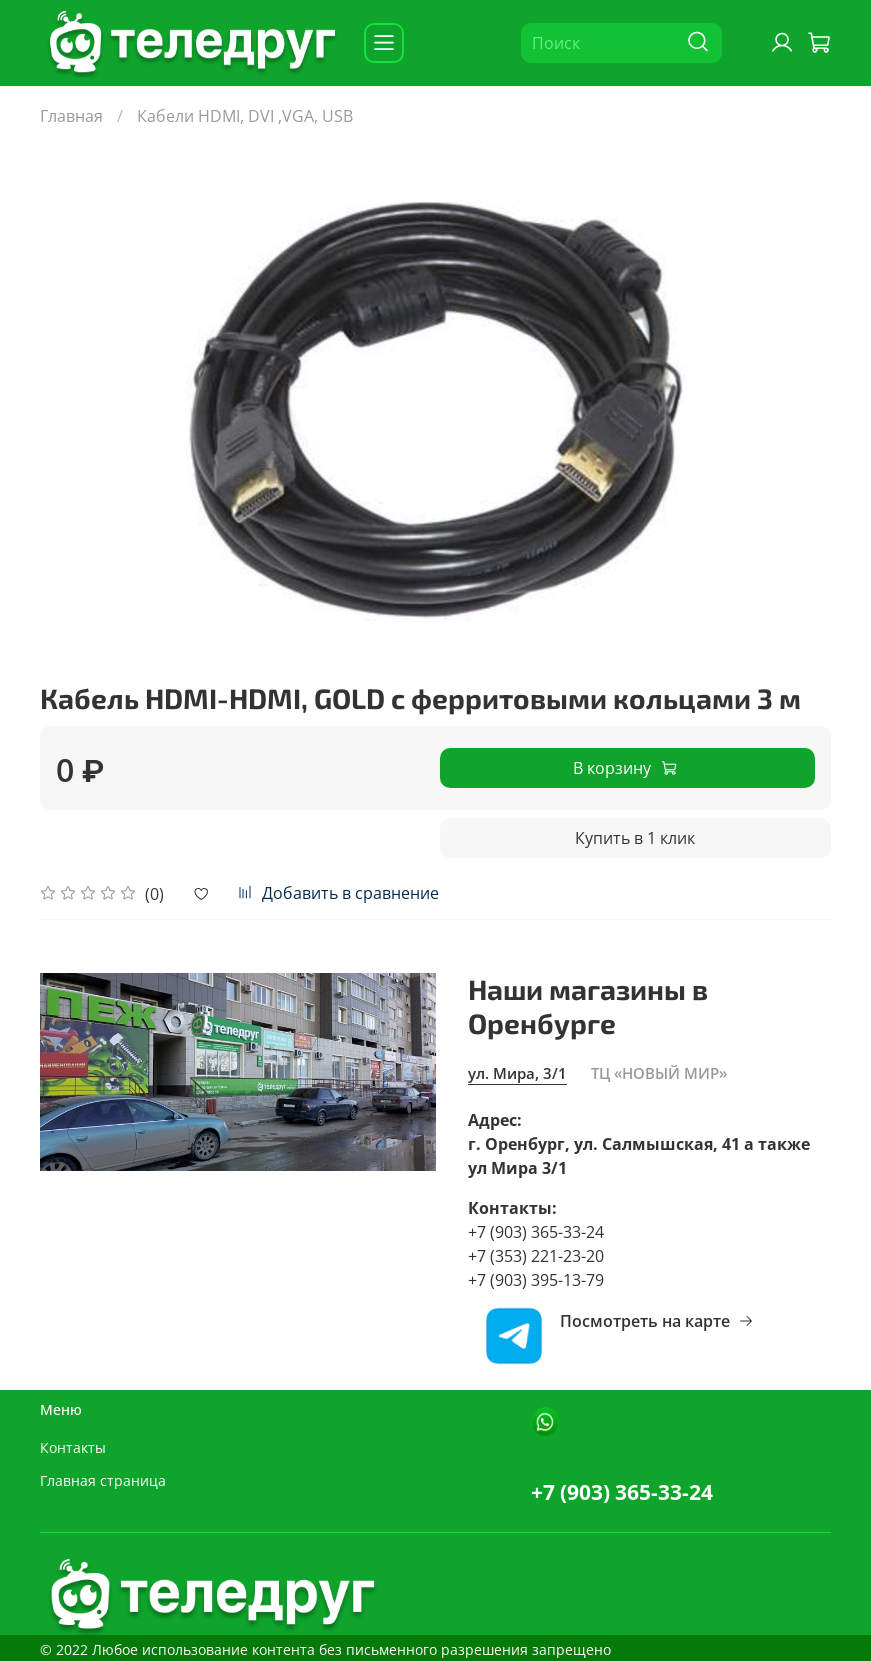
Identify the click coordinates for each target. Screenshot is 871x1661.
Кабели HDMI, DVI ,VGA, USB (245, 116)
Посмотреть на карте (657, 1321)
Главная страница (103, 1480)
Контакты (73, 1447)
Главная (71, 116)
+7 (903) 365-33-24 (622, 1492)
